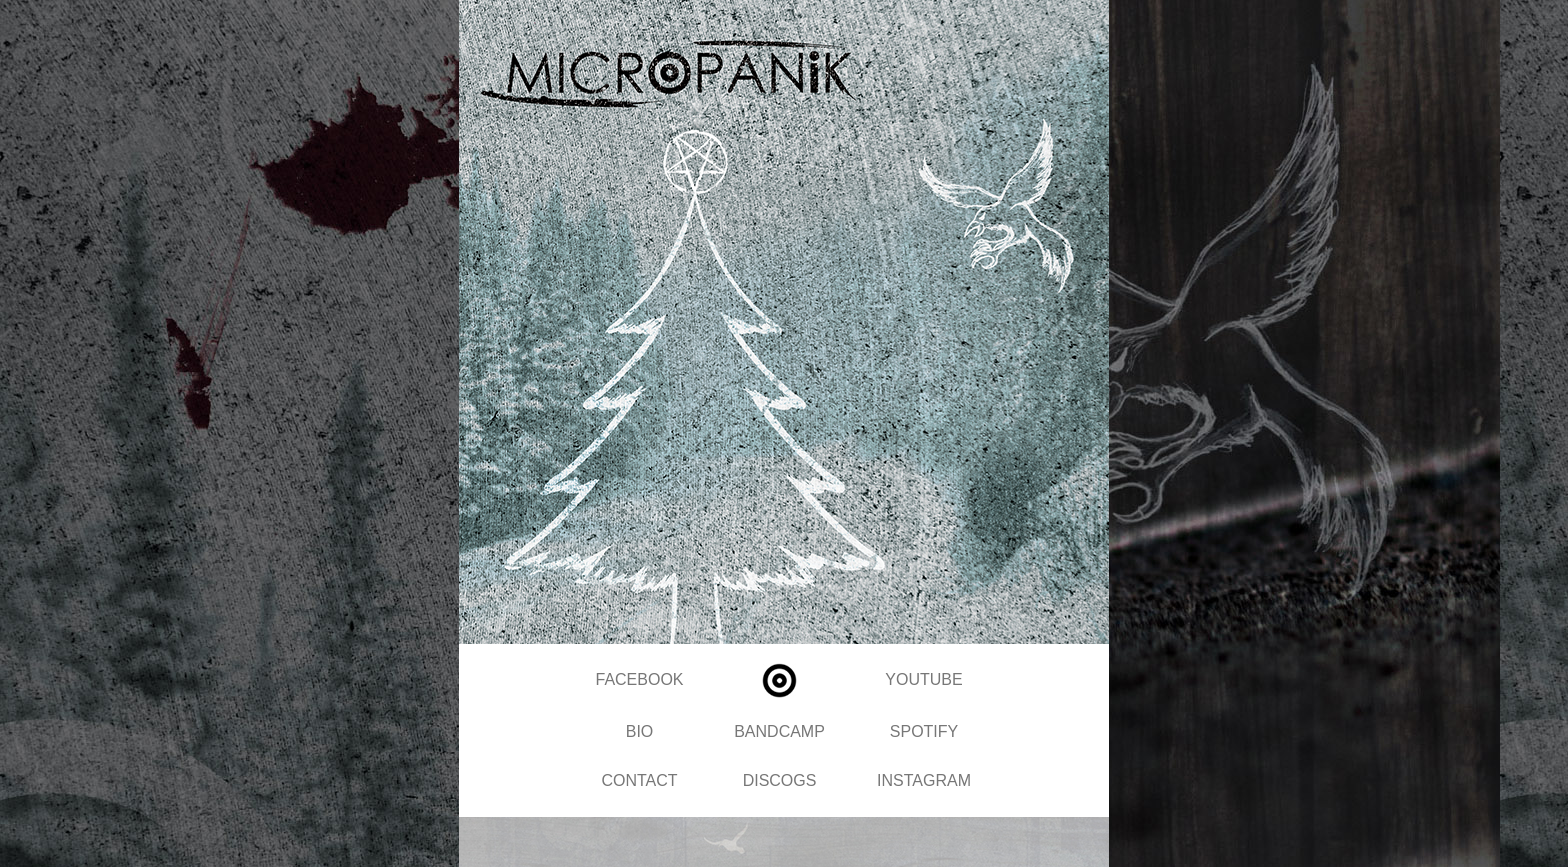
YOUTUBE (923, 679)
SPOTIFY (924, 731)
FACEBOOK (639, 679)
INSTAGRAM (924, 780)
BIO (640, 731)
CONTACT (639, 780)
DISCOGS (780, 780)
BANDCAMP (779, 731)
